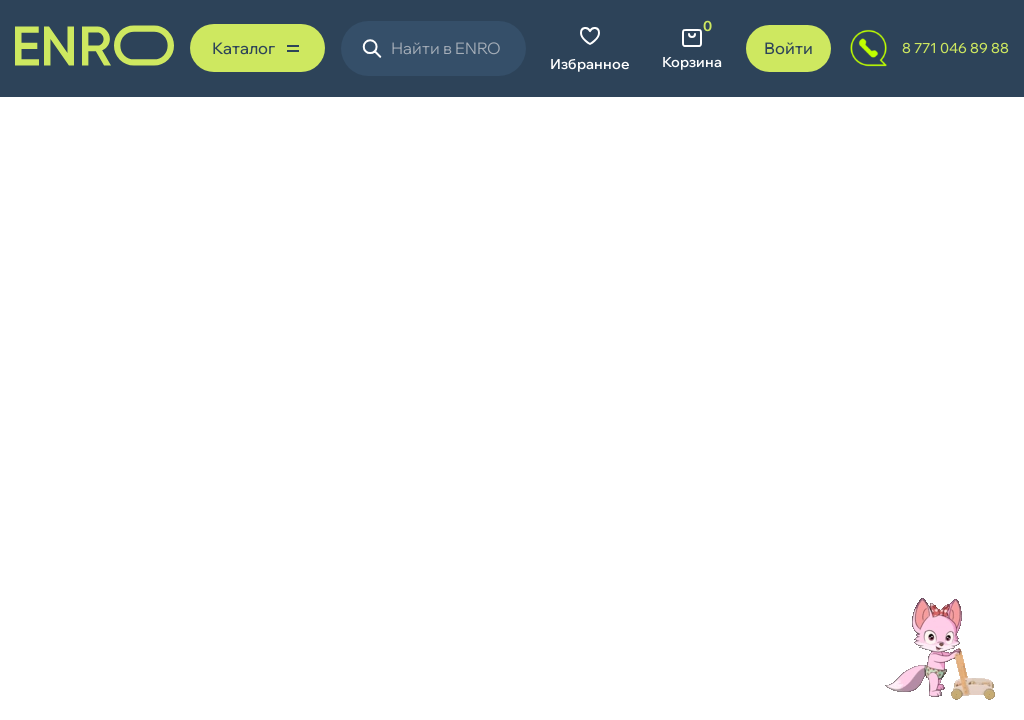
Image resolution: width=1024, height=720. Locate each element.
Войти (788, 48)
